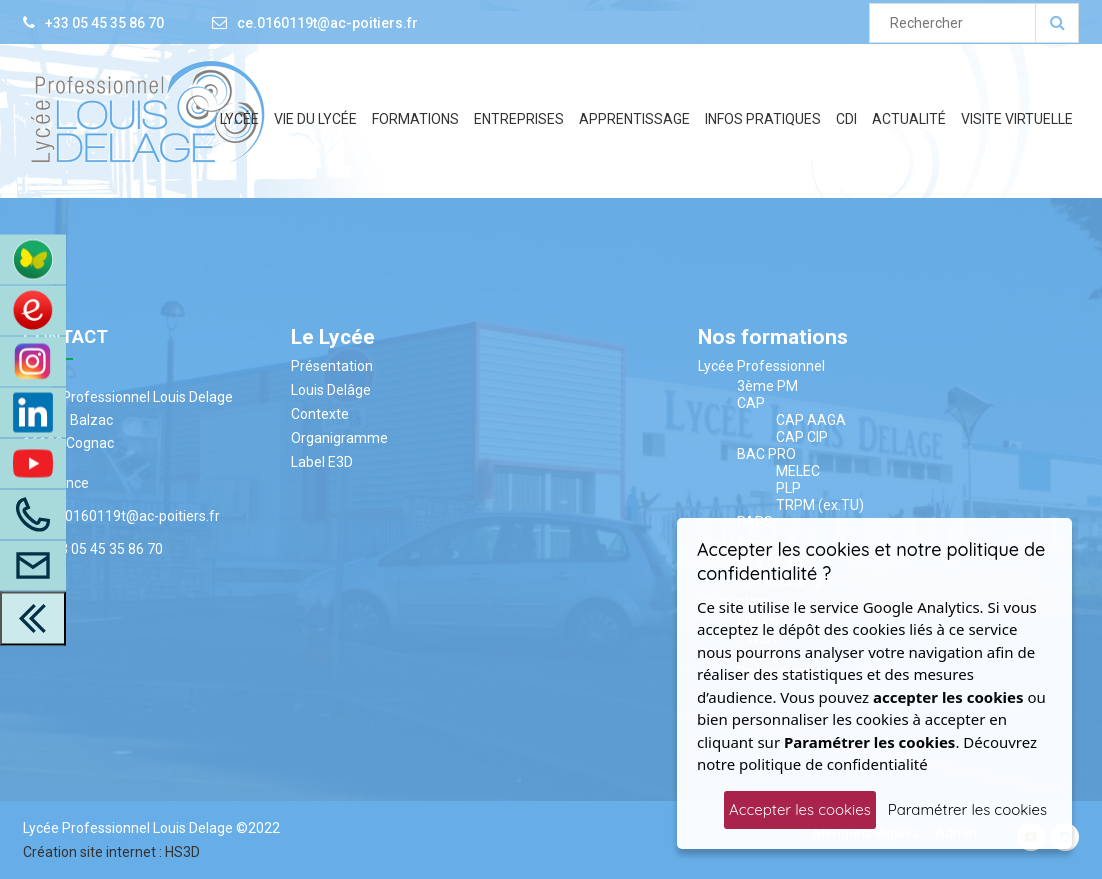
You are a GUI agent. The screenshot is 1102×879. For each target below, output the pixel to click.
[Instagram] (33, 361)
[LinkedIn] (33, 412)
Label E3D (322, 462)
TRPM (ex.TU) (820, 505)
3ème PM (767, 386)
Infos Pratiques (763, 119)
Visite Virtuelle (1017, 119)
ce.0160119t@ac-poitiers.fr (327, 23)
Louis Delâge (331, 390)
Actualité (909, 119)
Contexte (320, 414)
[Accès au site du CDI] (33, 310)
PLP (788, 488)
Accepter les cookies (800, 809)
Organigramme (339, 438)
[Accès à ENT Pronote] (33, 259)
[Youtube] (33, 463)
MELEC (798, 471)
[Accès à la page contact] (33, 565)
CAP (751, 403)
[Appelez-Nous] (33, 514)
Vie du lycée (315, 119)
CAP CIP (802, 437)
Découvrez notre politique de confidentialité (867, 753)
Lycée (239, 119)
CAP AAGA (811, 420)
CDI (846, 119)
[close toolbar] (33, 618)
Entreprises (519, 119)
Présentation (332, 366)
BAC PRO (766, 454)
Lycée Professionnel (761, 366)
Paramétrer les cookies (967, 809)
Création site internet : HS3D (111, 852)
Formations (415, 119)
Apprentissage (634, 119)
